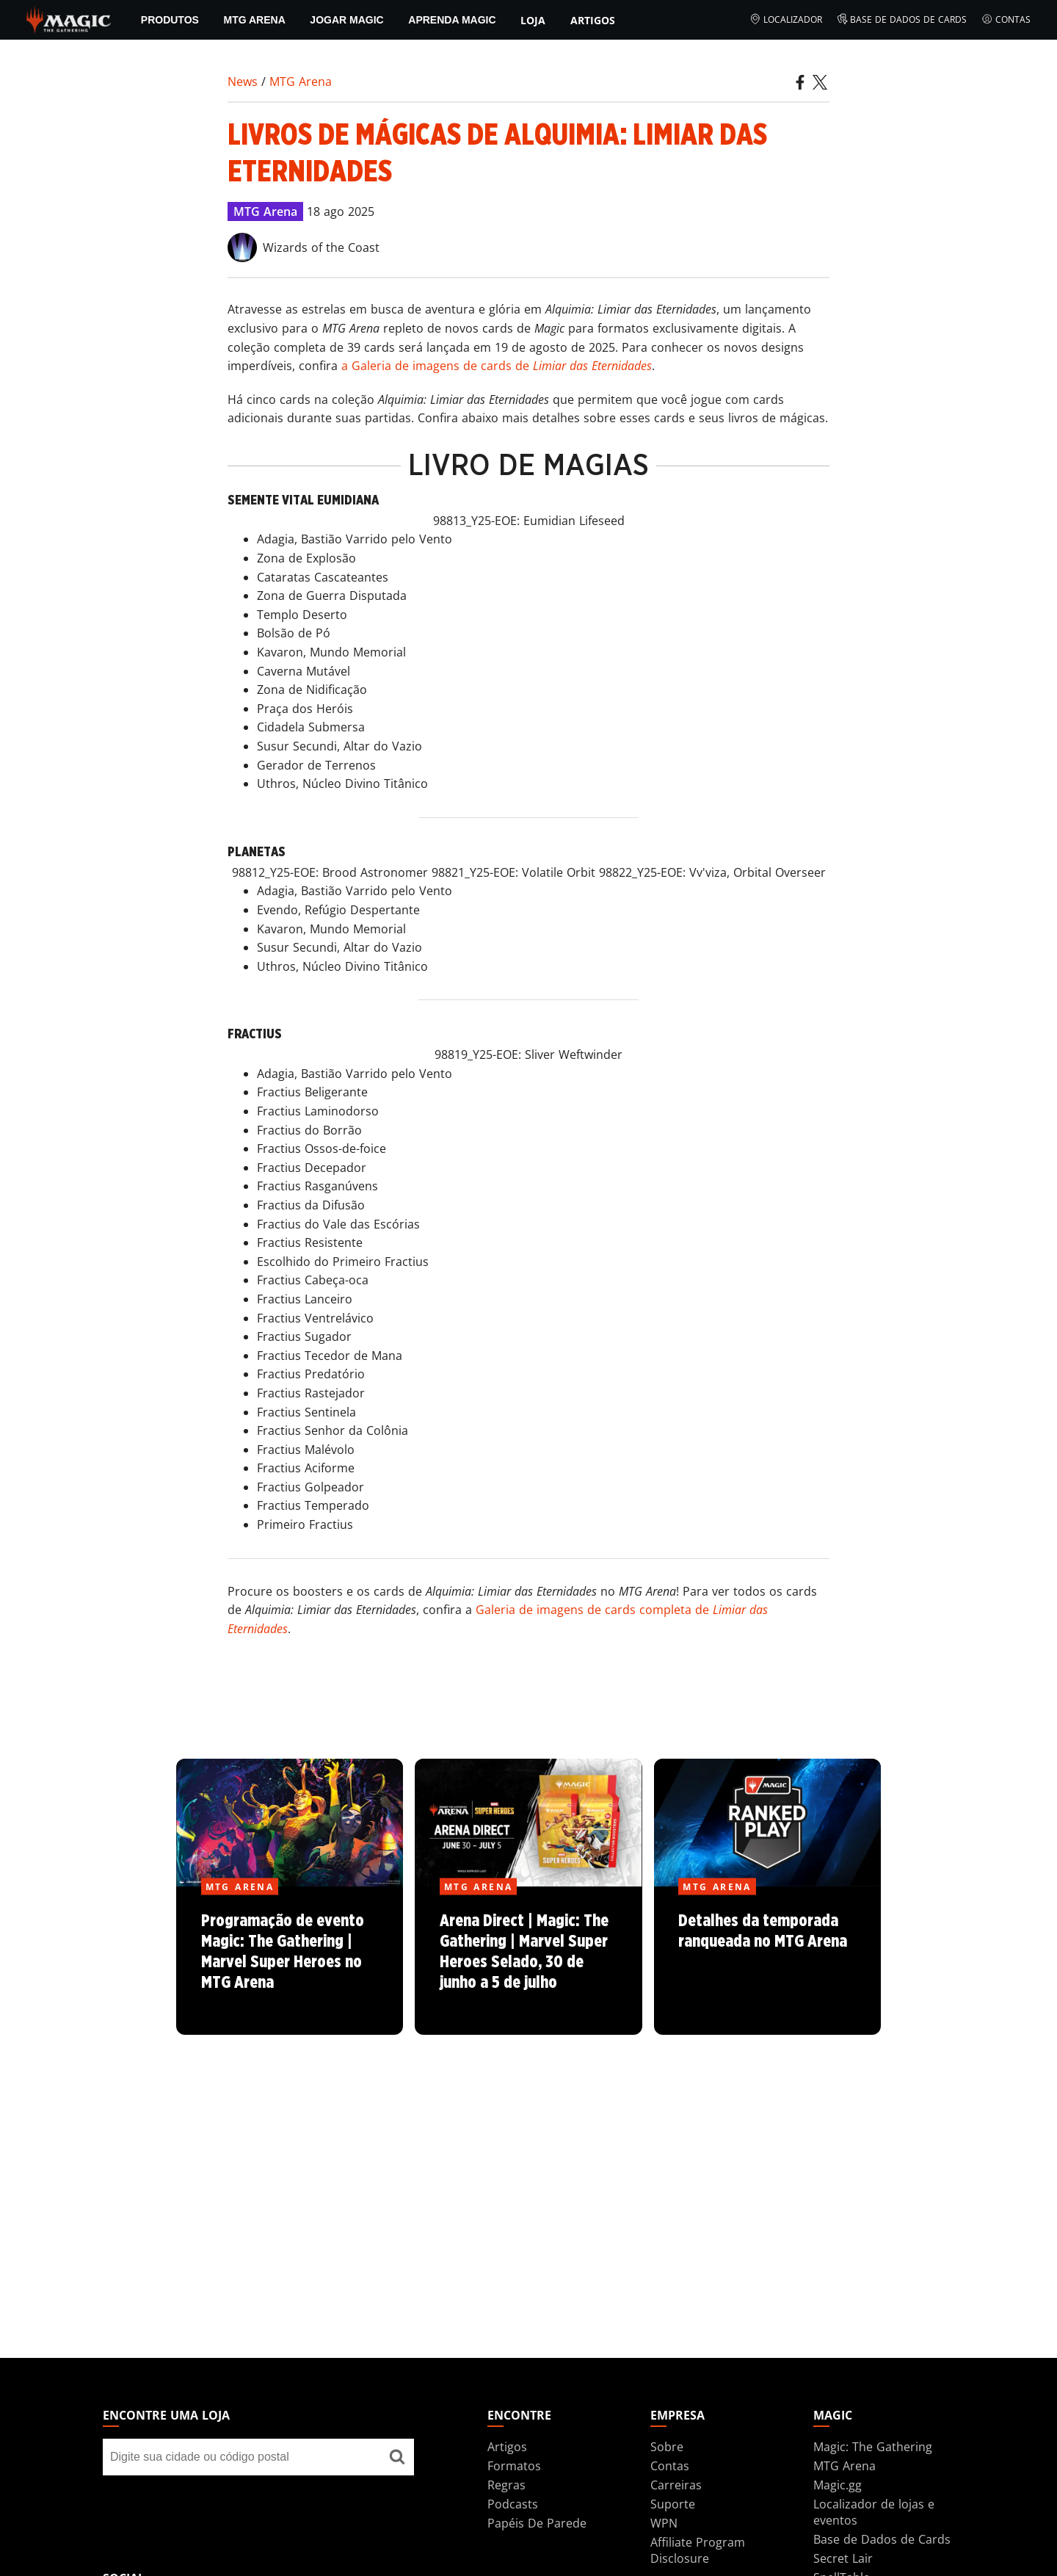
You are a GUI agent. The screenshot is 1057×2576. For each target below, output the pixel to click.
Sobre (666, 2447)
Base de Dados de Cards (902, 19)
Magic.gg (837, 2485)
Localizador (785, 19)
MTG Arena (254, 20)
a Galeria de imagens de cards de (496, 366)
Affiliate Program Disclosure (697, 2550)
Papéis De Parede (536, 2523)
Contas (1006, 19)
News (243, 81)
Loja (532, 20)
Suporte (672, 2504)
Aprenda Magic (451, 20)
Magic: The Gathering (872, 2447)
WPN (664, 2523)
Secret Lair (843, 2558)
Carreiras (676, 2485)
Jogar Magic (346, 20)
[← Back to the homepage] (68, 18)
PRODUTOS (170, 20)
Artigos (592, 20)
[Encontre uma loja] (397, 2457)
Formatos (514, 2466)
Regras (506, 2485)
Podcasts (512, 2504)
